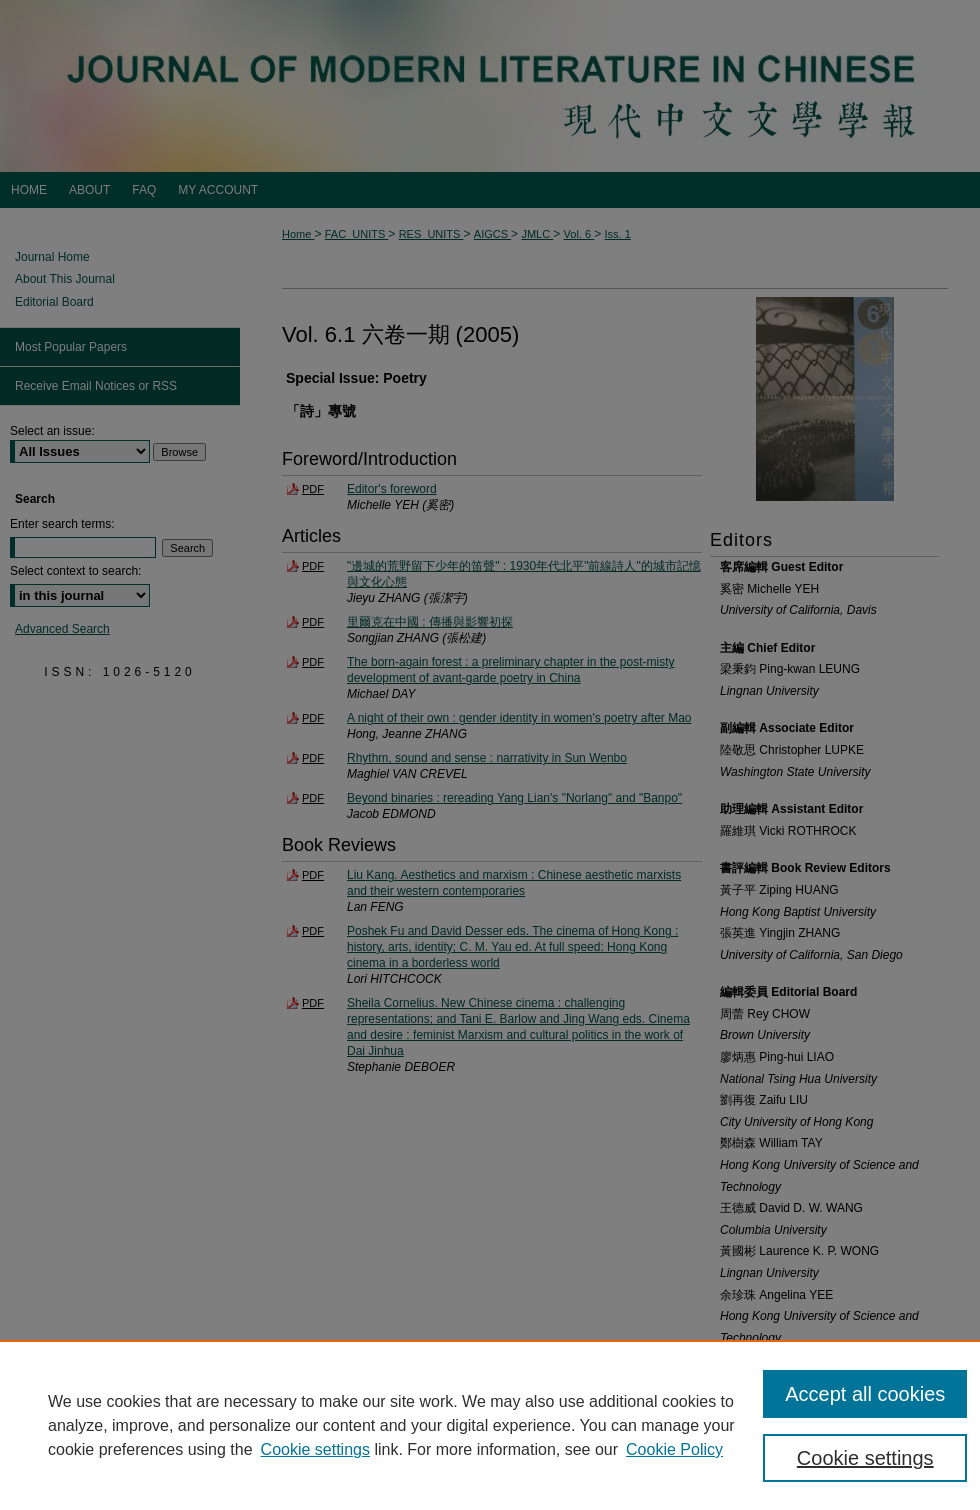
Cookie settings (315, 1449)
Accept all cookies (865, 1394)
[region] (490, 1425)
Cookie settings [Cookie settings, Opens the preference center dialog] (865, 1458)
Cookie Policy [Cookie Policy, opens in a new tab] (674, 1449)
